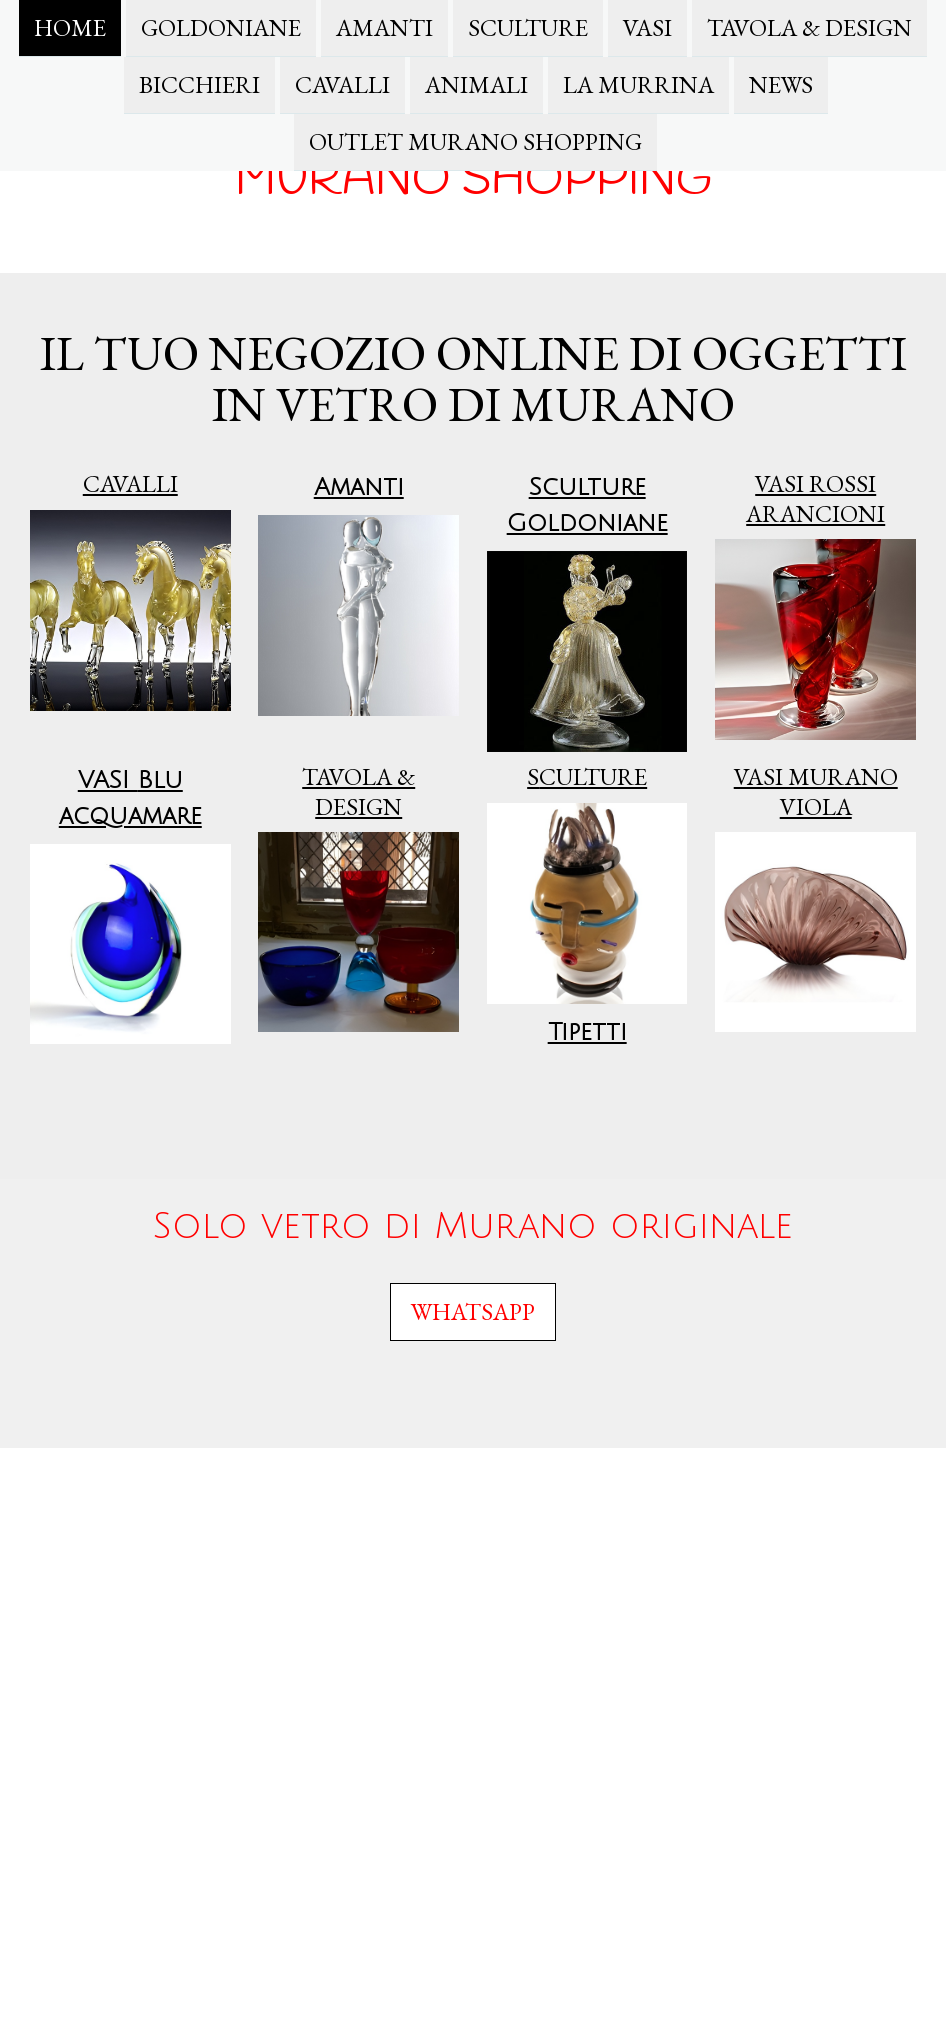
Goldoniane (221, 27)
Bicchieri (199, 86)
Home (70, 27)
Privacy (234, 1496)
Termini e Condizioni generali (199, 1477)
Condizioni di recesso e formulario (366, 1477)
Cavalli (342, 86)
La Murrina (638, 86)
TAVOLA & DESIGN (809, 27)
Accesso (901, 1995)
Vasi (647, 27)
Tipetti (587, 1032)
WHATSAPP (473, 1311)
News (781, 86)
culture (587, 776)
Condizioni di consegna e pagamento (116, 1496)
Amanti (384, 27)
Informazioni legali (71, 1477)
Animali (476, 86)
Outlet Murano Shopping (475, 145)
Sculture (528, 27)
